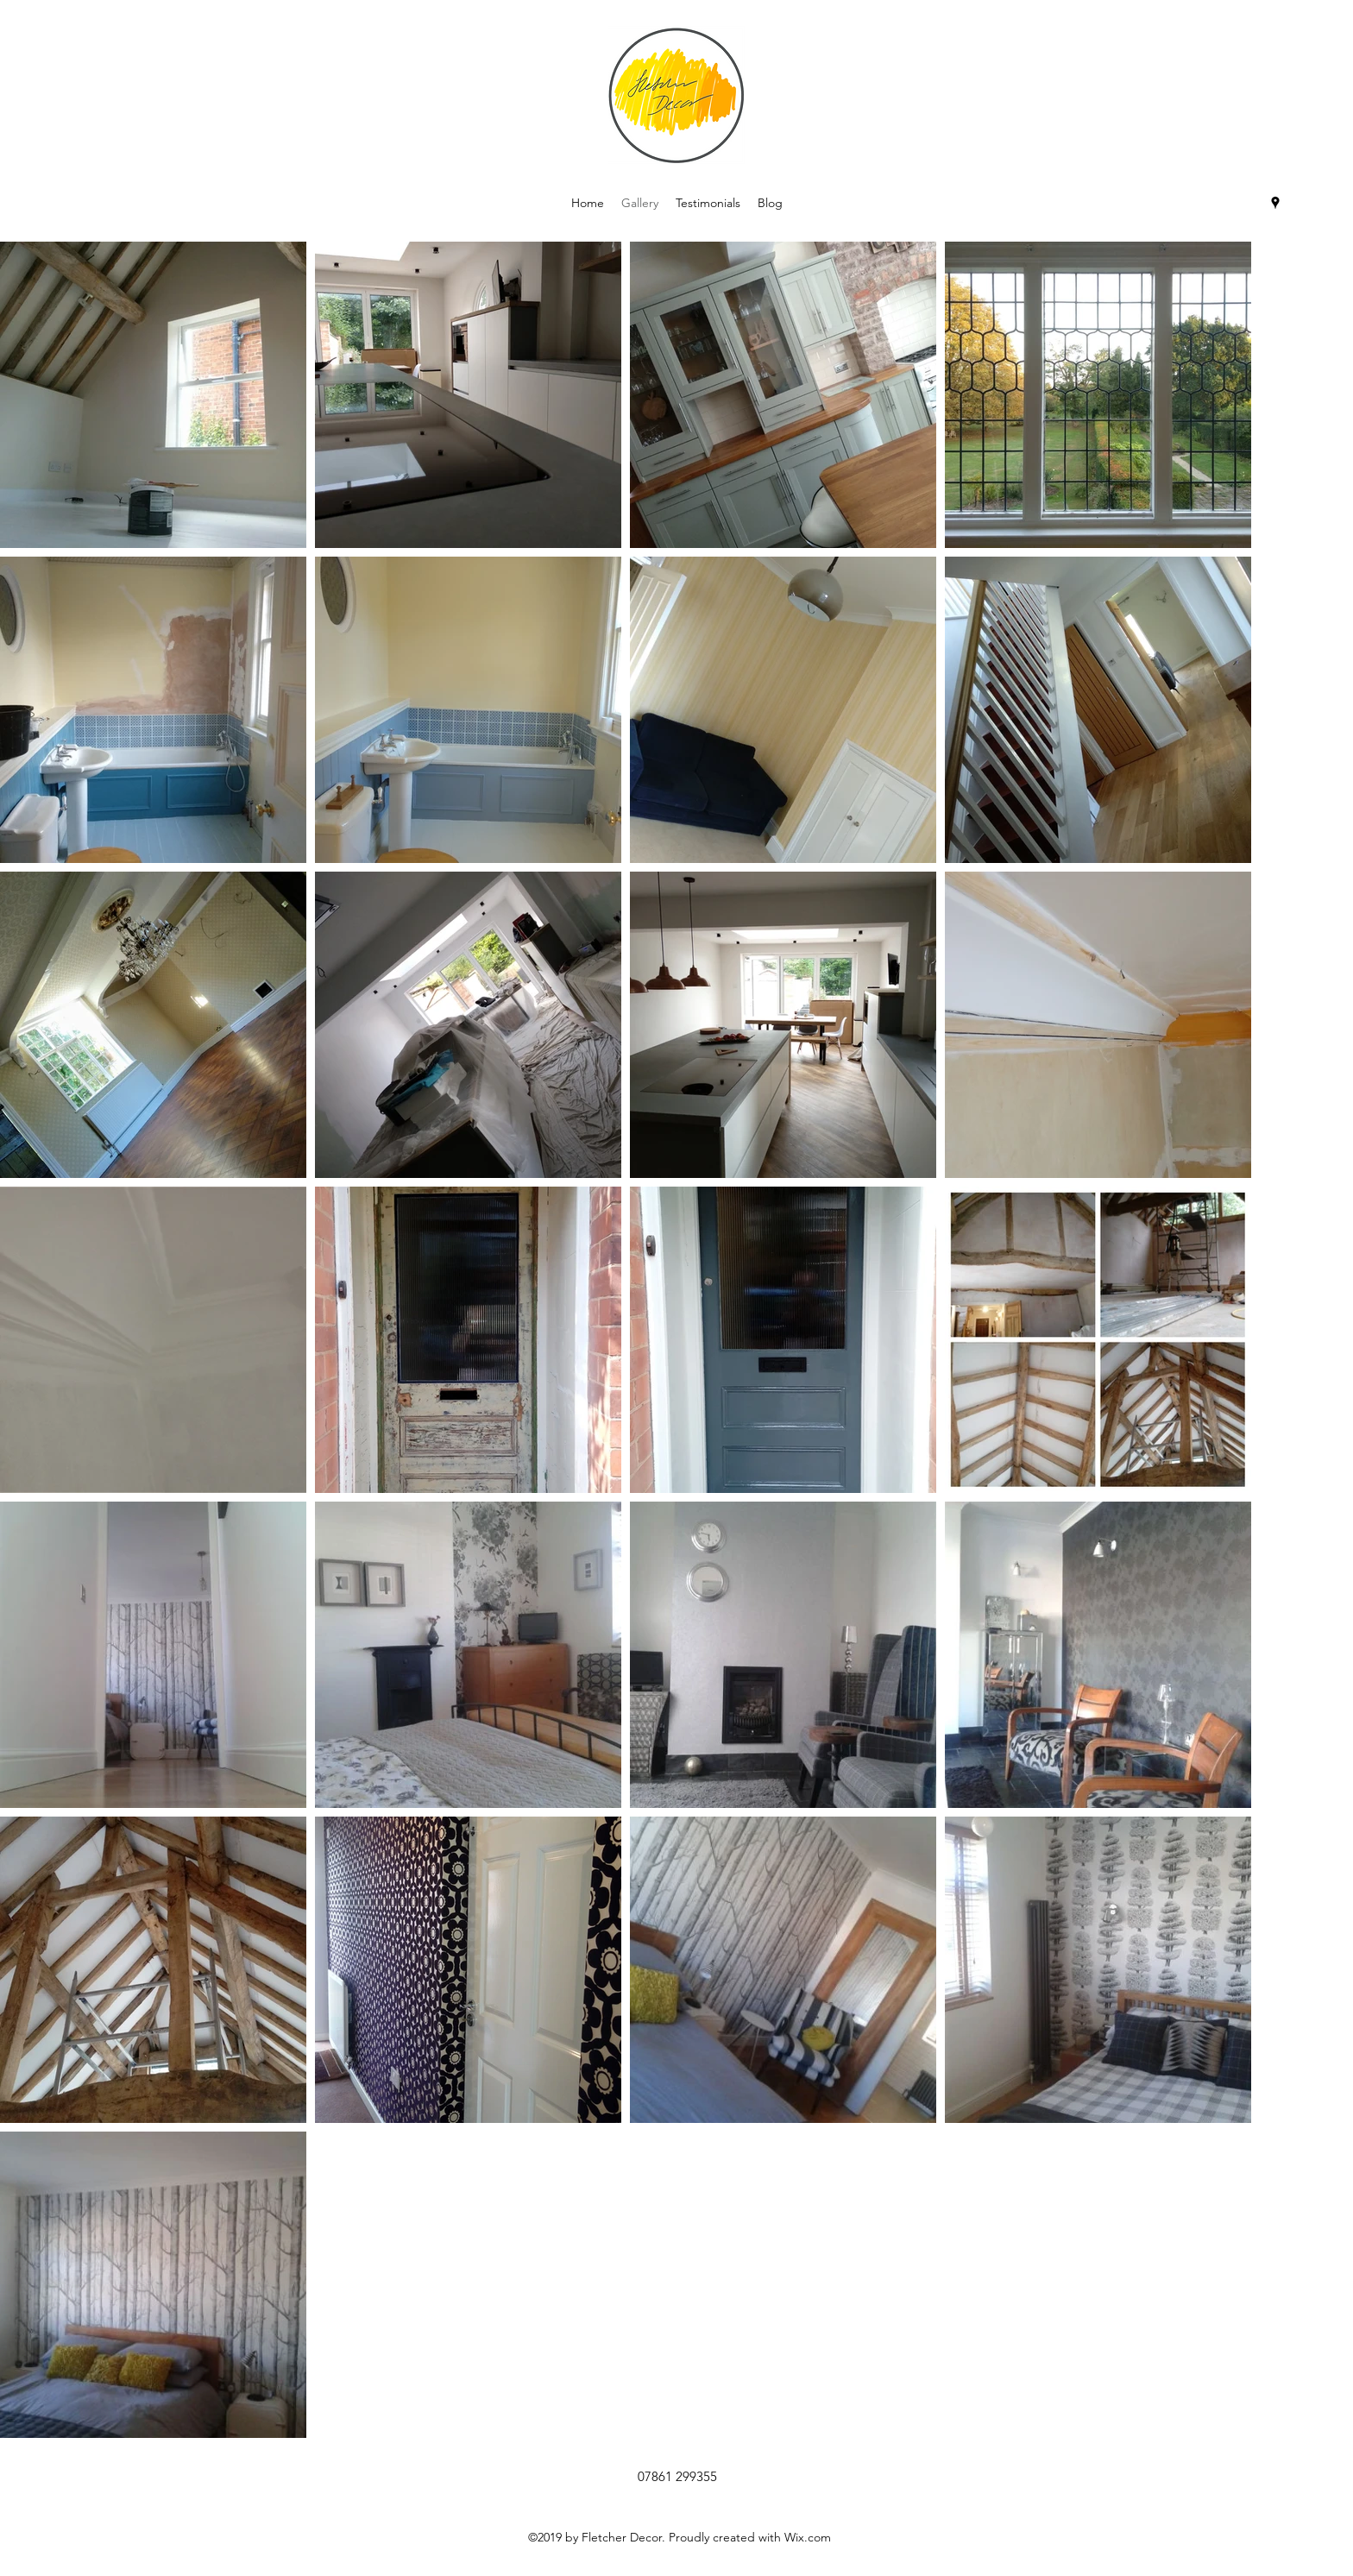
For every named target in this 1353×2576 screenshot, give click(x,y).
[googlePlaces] (1275, 202)
